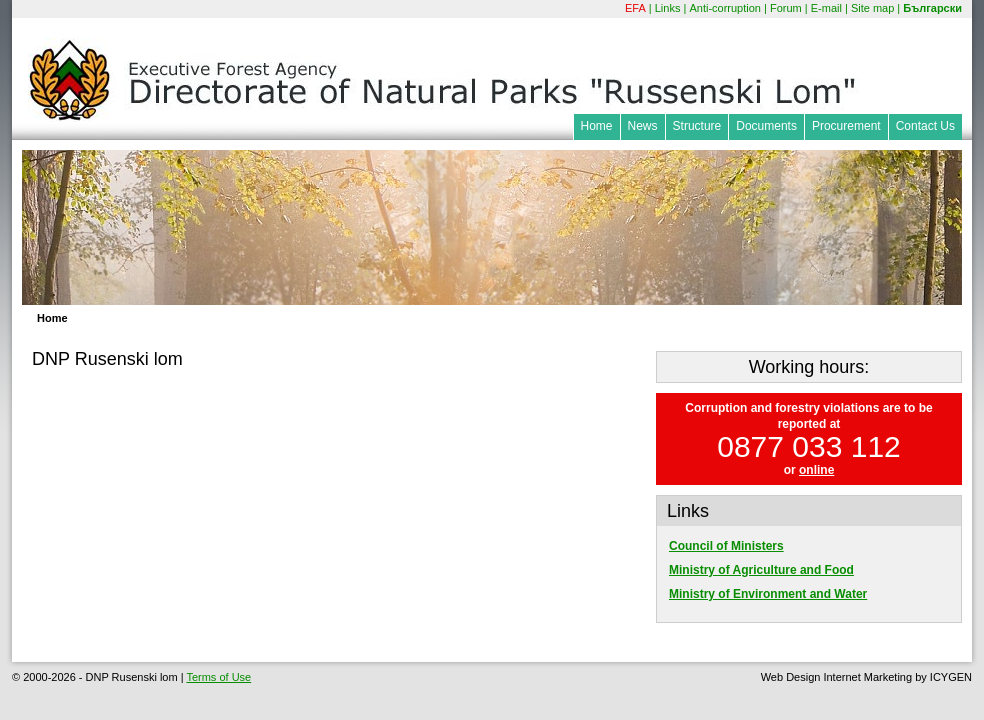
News (643, 126)
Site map (872, 8)
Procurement (846, 126)
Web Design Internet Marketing (836, 677)
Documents (766, 126)
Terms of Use (218, 677)
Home (597, 126)
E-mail (826, 8)
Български (932, 8)
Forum (786, 8)
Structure (697, 126)
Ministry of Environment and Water (768, 594)
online (816, 470)
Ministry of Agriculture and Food (761, 570)
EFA (635, 8)
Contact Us (925, 126)
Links (668, 8)
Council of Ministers (726, 546)
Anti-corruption (725, 8)
